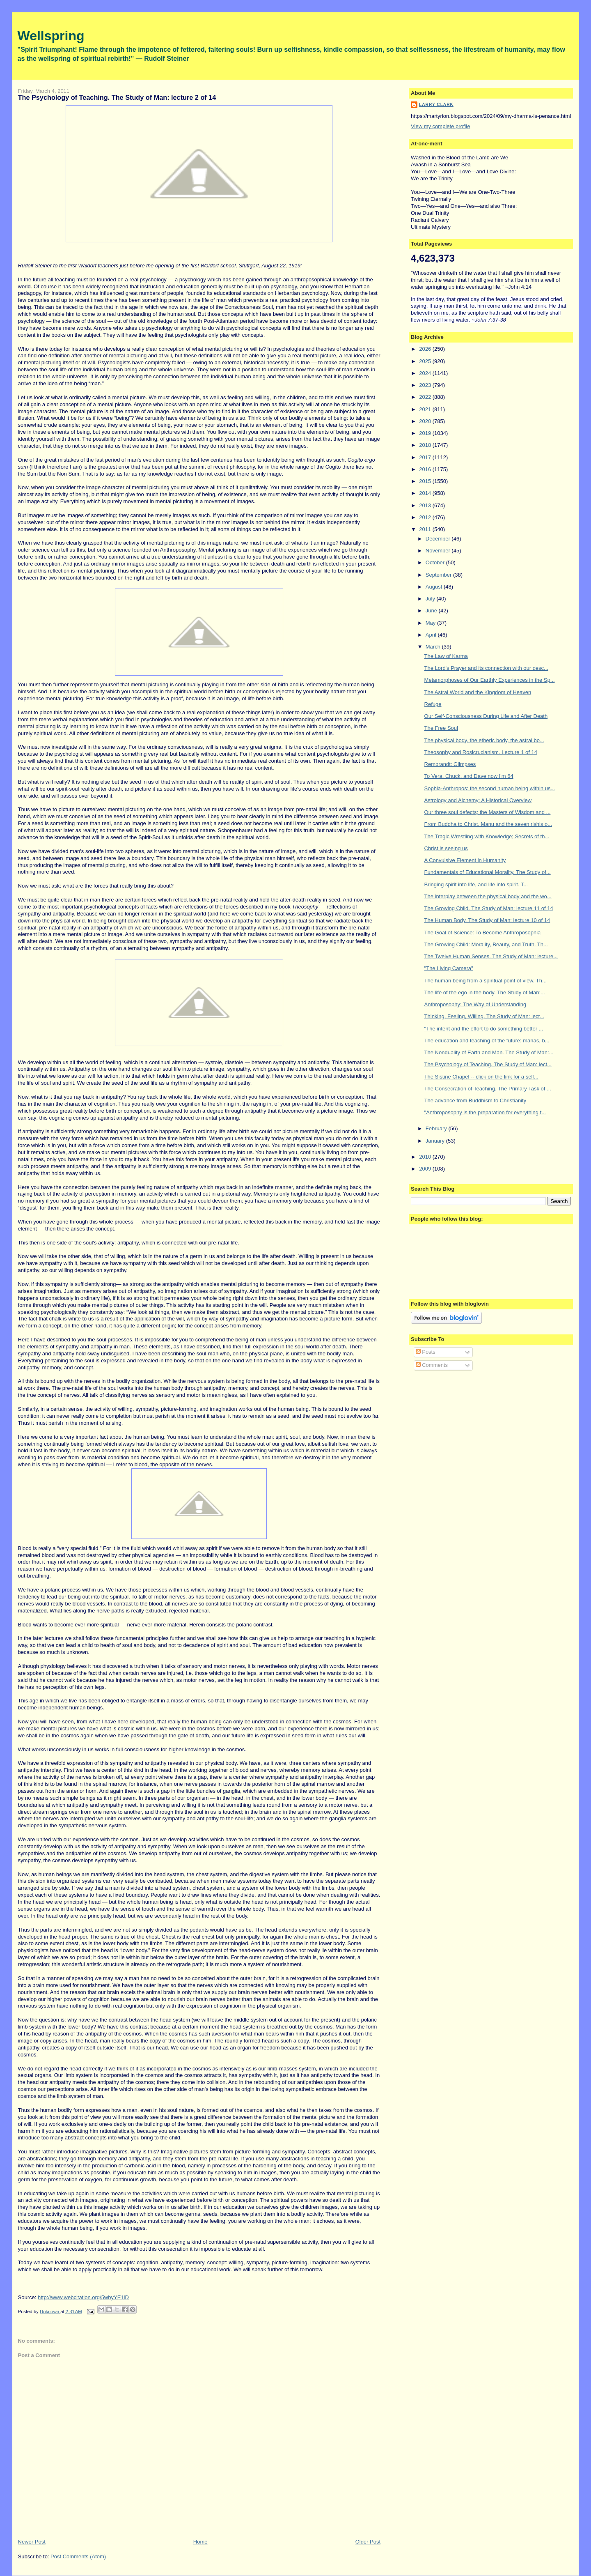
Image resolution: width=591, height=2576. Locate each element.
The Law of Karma (446, 656)
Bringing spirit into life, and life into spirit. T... (476, 884)
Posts (425, 1352)
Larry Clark (436, 104)
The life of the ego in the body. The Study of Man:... (484, 992)
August (435, 587)
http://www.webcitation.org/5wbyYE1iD (83, 2297)
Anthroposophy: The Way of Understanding (475, 1004)
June (432, 610)
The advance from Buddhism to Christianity (475, 1100)
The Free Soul (441, 728)
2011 (426, 529)
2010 (426, 1157)
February (437, 1128)
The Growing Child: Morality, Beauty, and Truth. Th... (486, 944)
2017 (426, 457)
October (436, 562)
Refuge (433, 704)
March (434, 647)
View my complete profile (440, 126)
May (431, 623)
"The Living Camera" (448, 968)
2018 (426, 445)
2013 (426, 505)
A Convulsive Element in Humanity (465, 860)
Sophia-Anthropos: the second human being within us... (489, 788)
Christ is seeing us (446, 848)
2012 (426, 517)
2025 (426, 361)
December (439, 539)
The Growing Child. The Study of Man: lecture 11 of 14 (488, 908)
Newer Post (32, 2542)
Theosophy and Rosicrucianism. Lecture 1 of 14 (480, 752)
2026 (426, 349)
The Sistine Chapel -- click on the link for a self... (481, 1077)
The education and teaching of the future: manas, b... (487, 1040)
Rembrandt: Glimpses (450, 764)
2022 (426, 397)
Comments (432, 1365)
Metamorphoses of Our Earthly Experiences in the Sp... (489, 680)
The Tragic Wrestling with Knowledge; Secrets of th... (487, 836)
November (439, 550)
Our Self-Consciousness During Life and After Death (486, 716)
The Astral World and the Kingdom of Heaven (477, 692)
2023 (426, 385)
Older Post (367, 2542)
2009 (426, 1169)
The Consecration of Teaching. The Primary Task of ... (487, 1089)
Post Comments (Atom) (78, 2556)
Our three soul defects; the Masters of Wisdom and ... (487, 812)
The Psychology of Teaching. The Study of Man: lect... (488, 1064)
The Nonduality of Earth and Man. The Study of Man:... (489, 1052)
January (436, 1141)
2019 (426, 433)
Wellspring (51, 35)
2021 (426, 409)
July (431, 599)
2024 (426, 373)
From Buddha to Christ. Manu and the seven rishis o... (488, 824)
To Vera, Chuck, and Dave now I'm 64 (468, 776)
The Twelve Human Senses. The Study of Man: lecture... (491, 956)
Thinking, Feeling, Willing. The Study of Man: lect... (484, 1016)
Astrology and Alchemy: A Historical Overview (478, 800)
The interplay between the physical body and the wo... (488, 896)
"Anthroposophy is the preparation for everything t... (485, 1112)
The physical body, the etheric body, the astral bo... (484, 740)
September (439, 575)
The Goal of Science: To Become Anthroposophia (482, 932)
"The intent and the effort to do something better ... (483, 1029)
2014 (426, 493)
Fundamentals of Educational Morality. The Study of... (487, 872)
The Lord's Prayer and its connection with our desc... (486, 668)
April (432, 635)
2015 (426, 481)
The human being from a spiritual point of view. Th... (485, 981)
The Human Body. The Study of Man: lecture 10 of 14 (487, 920)
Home (200, 2542)
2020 (426, 421)
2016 (426, 469)
